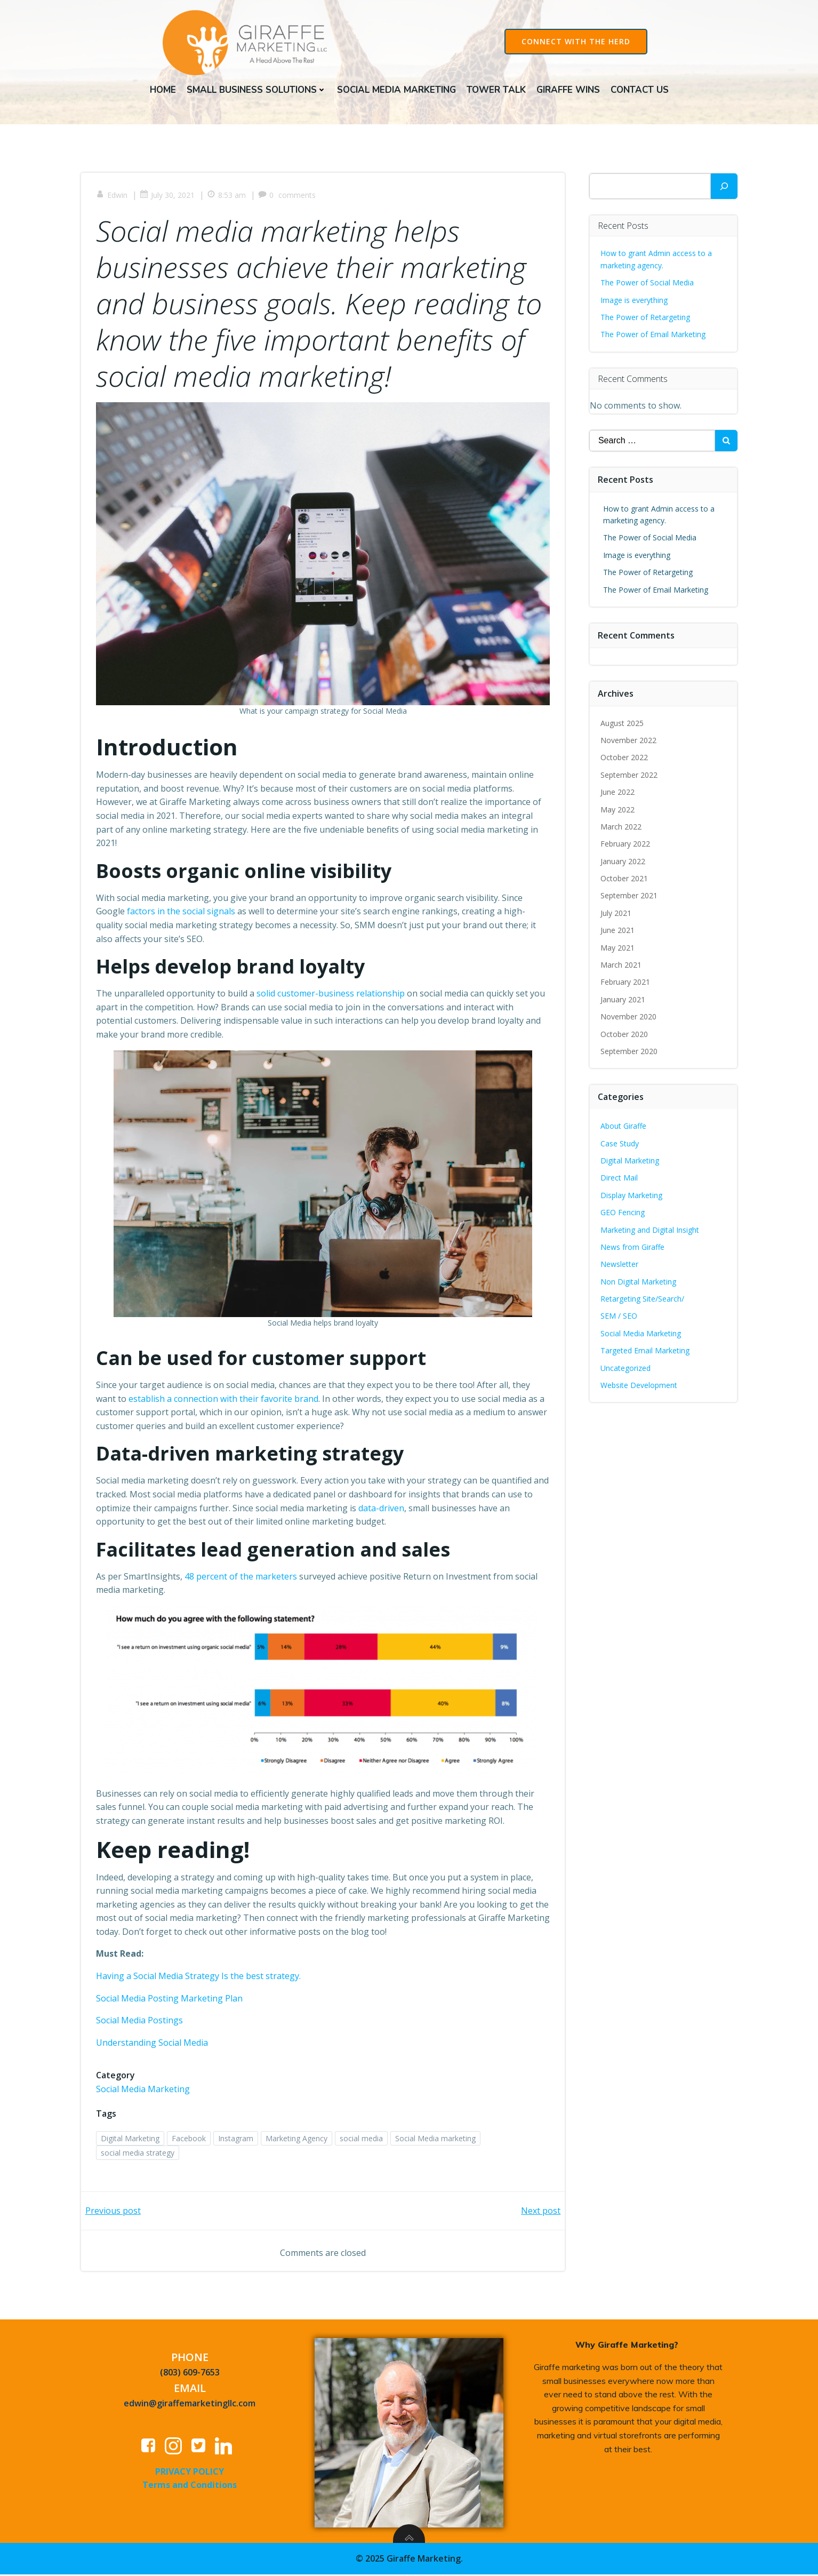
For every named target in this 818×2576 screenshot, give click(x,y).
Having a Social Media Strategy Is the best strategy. (199, 1977)
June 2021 (618, 932)
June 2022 (618, 793)
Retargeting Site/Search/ (643, 1300)
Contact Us (640, 89)
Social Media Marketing (396, 89)
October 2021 (624, 880)
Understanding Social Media (153, 2044)
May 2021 (618, 949)
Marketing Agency (297, 2140)
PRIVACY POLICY (190, 2475)
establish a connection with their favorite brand (224, 1400)
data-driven (393, 1510)
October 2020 (624, 1035)
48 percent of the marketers (242, 1578)
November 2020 (629, 1018)
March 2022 (621, 828)
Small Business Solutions (256, 89)
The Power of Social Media (647, 284)
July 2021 (616, 915)
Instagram (236, 2140)
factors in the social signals (182, 913)
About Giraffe (624, 1127)
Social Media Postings (140, 2022)
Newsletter (620, 1266)
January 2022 (623, 863)
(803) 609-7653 (190, 2376)
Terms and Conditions (190, 2488)
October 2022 (624, 759)
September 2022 (629, 776)
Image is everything (634, 301)
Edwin (113, 198)
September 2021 (629, 897)
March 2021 (621, 966)
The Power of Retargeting (646, 319)
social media (362, 2140)
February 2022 (626, 845)
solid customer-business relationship (332, 995)
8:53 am (227, 198)
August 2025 (622, 724)
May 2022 (618, 811)
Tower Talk (496, 89)
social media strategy (138, 2154)
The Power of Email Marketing (654, 336)
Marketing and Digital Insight (650, 1231)
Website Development (639, 1387)
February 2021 (626, 983)
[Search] (724, 188)
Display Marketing (632, 1197)
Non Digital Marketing (639, 1283)
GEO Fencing (623, 1214)
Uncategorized (626, 1370)
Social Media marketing (436, 2140)
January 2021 (623, 1001)
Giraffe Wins (568, 89)
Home (163, 89)
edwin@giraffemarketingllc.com (190, 2406)
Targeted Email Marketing (645, 1352)
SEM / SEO (619, 1317)
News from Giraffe (633, 1248)
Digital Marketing (131, 2140)
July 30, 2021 (168, 198)
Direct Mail (619, 1179)
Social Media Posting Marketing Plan (170, 2000)
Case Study (620, 1144)
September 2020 (629, 1053)
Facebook (190, 2140)
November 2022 (629, 742)
